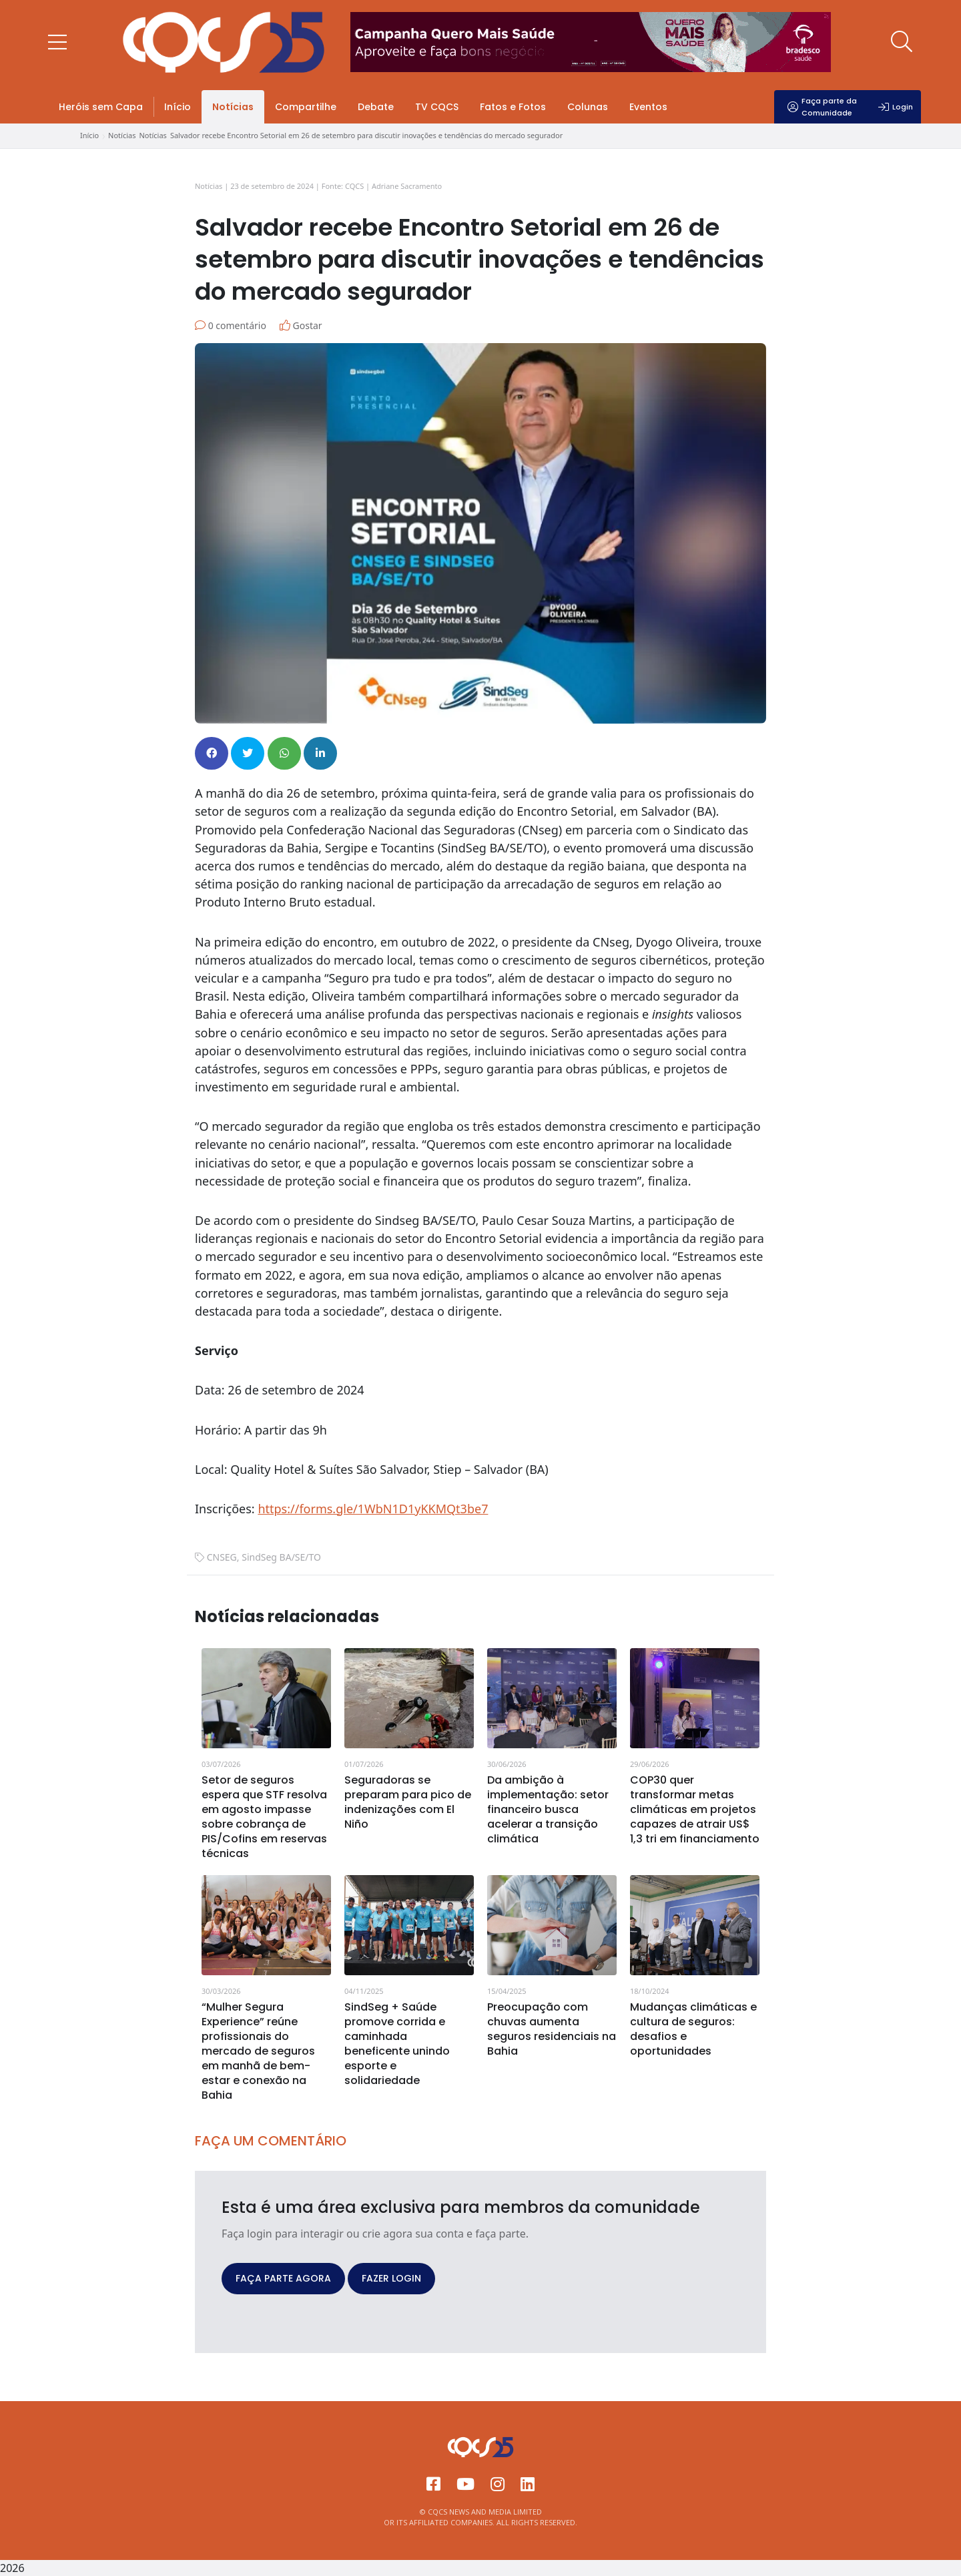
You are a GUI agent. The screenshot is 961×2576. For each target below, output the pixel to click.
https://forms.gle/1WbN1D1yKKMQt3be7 (373, 1509)
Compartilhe (305, 106)
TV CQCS (436, 106)
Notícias (233, 106)
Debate (376, 106)
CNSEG (222, 1557)
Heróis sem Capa (101, 106)
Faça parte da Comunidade (822, 106)
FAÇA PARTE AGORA (283, 2278)
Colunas (587, 106)
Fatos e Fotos (513, 106)
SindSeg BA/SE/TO (281, 1557)
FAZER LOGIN (391, 2278)
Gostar (301, 325)
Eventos (648, 106)
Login (895, 106)
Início (177, 106)
